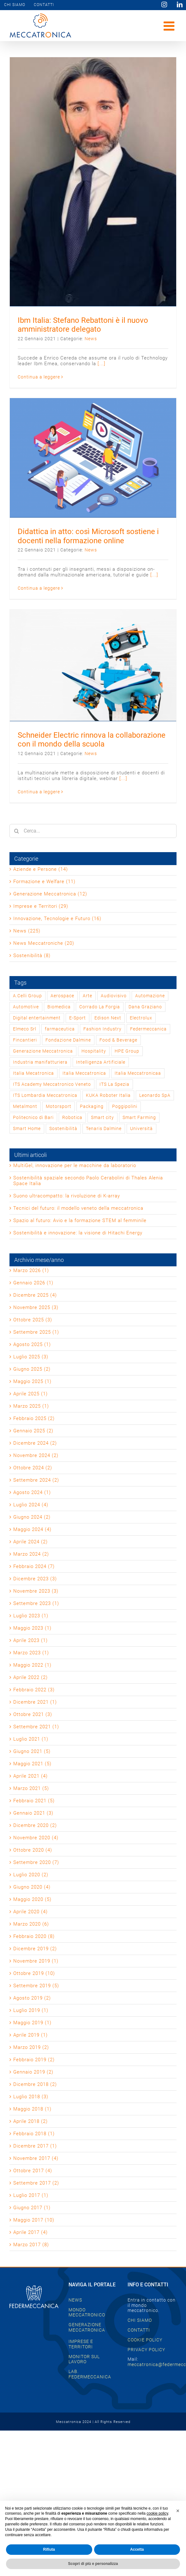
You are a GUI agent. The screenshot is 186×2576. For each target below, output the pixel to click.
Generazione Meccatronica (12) (50, 894)
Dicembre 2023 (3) (35, 1579)
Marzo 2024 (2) (31, 1554)
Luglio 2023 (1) (30, 1616)
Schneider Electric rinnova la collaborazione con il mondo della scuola (91, 740)
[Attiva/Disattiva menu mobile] (170, 26)
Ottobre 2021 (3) (32, 1714)
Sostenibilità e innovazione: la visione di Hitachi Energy (77, 1233)
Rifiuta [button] (49, 2549)
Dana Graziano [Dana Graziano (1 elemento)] (145, 1006)
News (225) (26, 931)
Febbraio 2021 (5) (34, 1801)
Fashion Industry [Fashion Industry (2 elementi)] (102, 1028)
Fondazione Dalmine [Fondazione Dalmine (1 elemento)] (68, 1039)
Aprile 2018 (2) (30, 2121)
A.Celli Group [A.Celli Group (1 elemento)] (27, 995)
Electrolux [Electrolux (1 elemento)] (141, 1017)
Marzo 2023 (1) (31, 1653)
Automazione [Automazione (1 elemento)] (150, 995)
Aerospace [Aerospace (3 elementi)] (62, 995)
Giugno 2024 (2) (32, 1517)
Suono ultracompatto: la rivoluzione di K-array (66, 1196)
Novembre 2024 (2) (35, 1455)
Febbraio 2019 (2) (34, 2060)
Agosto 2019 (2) (32, 1998)
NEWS (75, 2299)
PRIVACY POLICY (146, 2349)
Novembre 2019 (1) (35, 1961)
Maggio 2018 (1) (32, 2109)
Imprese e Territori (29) (40, 906)
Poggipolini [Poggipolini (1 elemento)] (124, 1106)
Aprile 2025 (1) (30, 1394)
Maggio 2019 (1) (32, 2023)
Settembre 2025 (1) (36, 1332)
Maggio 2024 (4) (32, 1529)
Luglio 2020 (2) (30, 1875)
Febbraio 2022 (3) (34, 1690)
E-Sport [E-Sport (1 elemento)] (77, 1017)
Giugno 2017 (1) (32, 2207)
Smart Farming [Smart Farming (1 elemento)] (139, 1117)
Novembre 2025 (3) (35, 1307)
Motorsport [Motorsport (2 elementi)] (58, 1106)
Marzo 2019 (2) (31, 2047)
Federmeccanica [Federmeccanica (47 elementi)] (148, 1028)
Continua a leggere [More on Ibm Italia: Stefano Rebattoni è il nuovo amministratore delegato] (39, 376)
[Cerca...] (93, 831)
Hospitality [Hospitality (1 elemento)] (93, 1051)
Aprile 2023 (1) (30, 1640)
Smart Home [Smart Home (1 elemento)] (27, 1128)
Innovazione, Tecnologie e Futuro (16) (57, 918)
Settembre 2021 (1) (36, 1727)
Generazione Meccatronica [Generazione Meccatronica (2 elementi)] (43, 1051)
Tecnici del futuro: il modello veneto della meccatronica (78, 1208)
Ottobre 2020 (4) (32, 1850)
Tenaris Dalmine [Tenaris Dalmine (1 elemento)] (104, 1128)
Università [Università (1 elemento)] (141, 1128)
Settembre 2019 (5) (36, 1986)
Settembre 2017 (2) (36, 2183)
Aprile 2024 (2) (30, 1542)
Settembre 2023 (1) (36, 1603)
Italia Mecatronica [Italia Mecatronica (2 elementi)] (33, 1073)
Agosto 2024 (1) (32, 1492)
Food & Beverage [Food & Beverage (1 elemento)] (118, 1039)
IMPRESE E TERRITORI (81, 2344)
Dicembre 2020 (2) (35, 1825)
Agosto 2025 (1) (32, 1344)
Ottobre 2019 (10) (34, 1973)
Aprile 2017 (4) (30, 2232)
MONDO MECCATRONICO (87, 2312)
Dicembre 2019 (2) (35, 1949)
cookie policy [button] (157, 2513)
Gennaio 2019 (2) (33, 2072)
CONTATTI (139, 2330)
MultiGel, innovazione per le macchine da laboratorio (74, 1165)
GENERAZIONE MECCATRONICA (87, 2327)
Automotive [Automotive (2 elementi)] (26, 1006)
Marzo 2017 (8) (31, 2244)
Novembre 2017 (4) (35, 2158)
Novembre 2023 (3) (35, 1591)
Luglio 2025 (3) (30, 1357)
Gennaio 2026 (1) (33, 1283)
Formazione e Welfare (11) (44, 881)
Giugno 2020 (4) (32, 1887)
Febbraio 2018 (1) (34, 2133)
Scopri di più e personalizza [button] (93, 2563)
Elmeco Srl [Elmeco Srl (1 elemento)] (24, 1028)
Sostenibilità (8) (32, 955)
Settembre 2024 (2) (36, 1480)
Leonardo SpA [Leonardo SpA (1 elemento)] (155, 1095)
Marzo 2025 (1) (31, 1406)
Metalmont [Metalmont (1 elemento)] (25, 1106)
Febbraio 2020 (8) (34, 1936)
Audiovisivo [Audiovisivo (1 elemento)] (114, 995)
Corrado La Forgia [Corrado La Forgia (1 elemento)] (99, 1006)
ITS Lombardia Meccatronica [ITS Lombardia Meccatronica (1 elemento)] (45, 1095)
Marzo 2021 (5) (31, 1788)
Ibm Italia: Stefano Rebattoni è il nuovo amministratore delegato (83, 325)
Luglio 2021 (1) (30, 1739)
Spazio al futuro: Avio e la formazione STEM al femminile (80, 1220)
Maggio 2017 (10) (33, 2220)
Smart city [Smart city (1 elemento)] (102, 1117)
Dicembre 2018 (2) (35, 2084)
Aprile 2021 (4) (30, 1776)
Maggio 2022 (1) (32, 1665)
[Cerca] (16, 831)
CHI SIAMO (140, 2320)
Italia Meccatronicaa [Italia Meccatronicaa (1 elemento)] (138, 1073)
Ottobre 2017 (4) (32, 2170)
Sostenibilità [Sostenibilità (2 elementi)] (63, 1128)
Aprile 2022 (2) (30, 1677)
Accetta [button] (137, 2549)
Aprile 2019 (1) (30, 2035)
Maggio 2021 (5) (32, 1764)
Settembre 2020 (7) (36, 1862)
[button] (178, 2511)
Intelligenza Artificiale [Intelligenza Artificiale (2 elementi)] (100, 1062)
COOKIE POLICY (145, 2339)
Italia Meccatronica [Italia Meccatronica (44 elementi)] (84, 1073)
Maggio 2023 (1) (32, 1628)
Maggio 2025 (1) (32, 1381)
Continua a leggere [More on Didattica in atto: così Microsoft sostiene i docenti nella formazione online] (39, 588)
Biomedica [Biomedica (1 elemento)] (59, 1006)
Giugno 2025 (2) (32, 1369)
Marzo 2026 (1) (31, 1270)
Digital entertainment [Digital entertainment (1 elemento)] (37, 1017)
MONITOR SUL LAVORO (84, 2359)
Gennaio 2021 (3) (33, 1813)
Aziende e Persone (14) (40, 869)
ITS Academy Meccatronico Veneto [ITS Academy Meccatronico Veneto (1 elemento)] (52, 1084)
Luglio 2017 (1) (30, 2195)
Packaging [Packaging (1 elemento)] (92, 1106)
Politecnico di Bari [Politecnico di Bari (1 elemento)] (33, 1117)
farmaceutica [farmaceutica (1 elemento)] (60, 1028)
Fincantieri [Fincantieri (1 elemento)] (25, 1039)
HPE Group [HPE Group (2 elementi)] (127, 1051)
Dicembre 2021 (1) (35, 1702)
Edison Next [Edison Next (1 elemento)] (107, 1017)
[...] (101, 363)
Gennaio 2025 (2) (33, 1431)
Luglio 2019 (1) (30, 2010)
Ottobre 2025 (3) (32, 1320)
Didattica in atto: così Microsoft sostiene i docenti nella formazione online (88, 536)
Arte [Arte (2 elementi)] (87, 995)
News (91, 338)
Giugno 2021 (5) (32, 1751)
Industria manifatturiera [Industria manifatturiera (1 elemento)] (40, 1062)
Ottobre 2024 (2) (32, 1468)
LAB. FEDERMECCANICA (90, 2374)
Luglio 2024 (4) (30, 1505)
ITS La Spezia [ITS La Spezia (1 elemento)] (114, 1084)
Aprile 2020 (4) (30, 1912)
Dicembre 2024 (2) (35, 1443)
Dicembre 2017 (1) (35, 2146)
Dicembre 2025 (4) (35, 1295)
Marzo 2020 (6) (31, 1924)
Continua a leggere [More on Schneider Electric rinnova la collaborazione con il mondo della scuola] (39, 791)
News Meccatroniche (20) (43, 943)
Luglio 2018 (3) (30, 2097)
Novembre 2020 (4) (35, 1838)
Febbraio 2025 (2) (34, 1418)
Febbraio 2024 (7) (34, 1566)
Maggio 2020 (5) (32, 1899)
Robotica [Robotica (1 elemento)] (72, 1117)
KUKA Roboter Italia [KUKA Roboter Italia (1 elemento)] (108, 1095)
